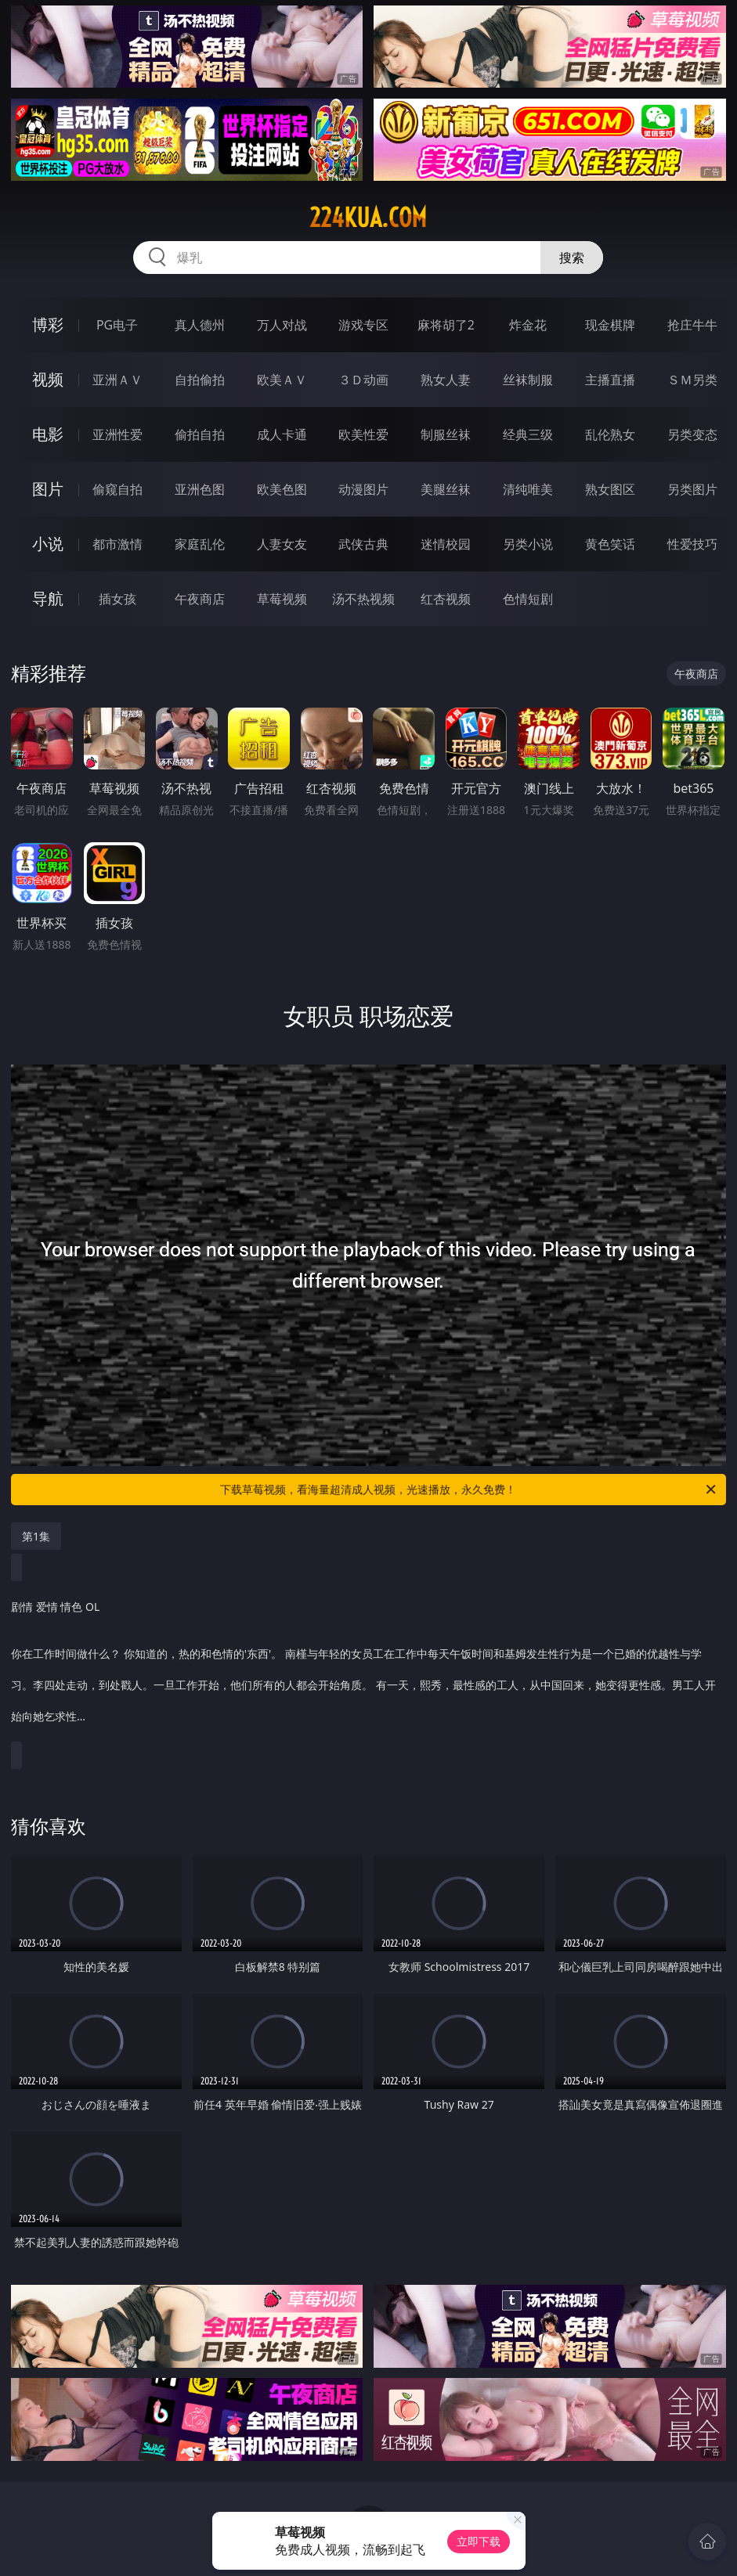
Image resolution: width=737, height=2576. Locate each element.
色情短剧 (528, 598)
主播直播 (610, 379)
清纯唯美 (528, 489)
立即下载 (478, 2541)
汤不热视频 (363, 598)
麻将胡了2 (446, 324)
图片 (47, 488)
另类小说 (528, 544)
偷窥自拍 (117, 489)
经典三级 (528, 434)
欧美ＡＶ (282, 379)
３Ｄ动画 (363, 379)
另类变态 (692, 434)
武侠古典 (363, 544)
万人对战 (282, 324)
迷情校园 (446, 544)
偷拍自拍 (200, 434)
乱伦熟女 (610, 434)
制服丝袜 (446, 434)
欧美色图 (282, 489)
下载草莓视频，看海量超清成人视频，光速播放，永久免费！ (468, 1489)
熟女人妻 (446, 379)
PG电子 (117, 324)
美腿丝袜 (446, 489)
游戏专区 (363, 324)
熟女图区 (610, 489)
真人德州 (200, 324)
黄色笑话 (610, 544)
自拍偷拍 (200, 379)
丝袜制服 (528, 379)
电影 (47, 434)
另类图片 (692, 489)
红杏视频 (446, 598)
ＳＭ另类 (692, 379)
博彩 (47, 324)
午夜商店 (200, 598)
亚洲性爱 (117, 434)
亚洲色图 (200, 489)
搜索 (571, 257)
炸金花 (528, 324)
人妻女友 (282, 544)
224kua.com (368, 217)
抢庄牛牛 (692, 324)
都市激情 (117, 544)
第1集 (36, 1536)
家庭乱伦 (200, 544)
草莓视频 (282, 598)
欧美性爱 (363, 434)
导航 (47, 598)
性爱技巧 (692, 544)
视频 (47, 379)
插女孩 (117, 598)
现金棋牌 (610, 324)
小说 (47, 543)
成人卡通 (282, 434)
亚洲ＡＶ (117, 379)
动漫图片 (363, 489)
